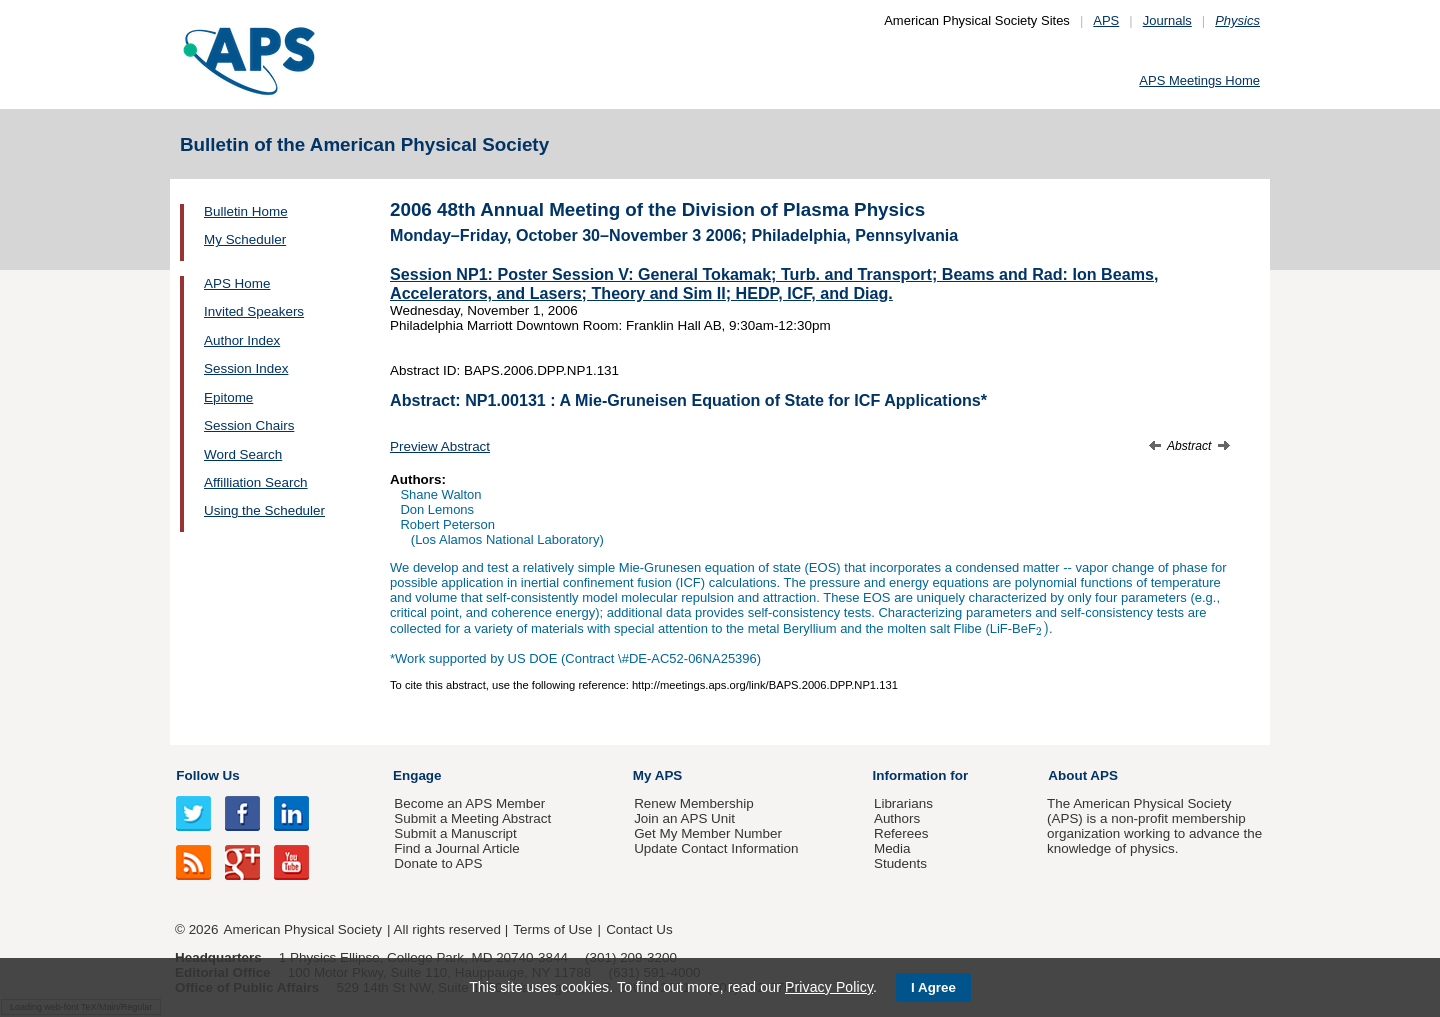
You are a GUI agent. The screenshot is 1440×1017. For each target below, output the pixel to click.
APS (1106, 20)
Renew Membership (694, 803)
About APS (1083, 775)
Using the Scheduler (264, 510)
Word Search (243, 454)
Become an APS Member (469, 803)
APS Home (237, 283)
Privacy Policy (829, 987)
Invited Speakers (254, 311)
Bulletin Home (246, 211)
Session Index (246, 368)
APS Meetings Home (1199, 80)
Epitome (228, 397)
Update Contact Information (716, 848)
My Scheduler (245, 239)
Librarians (903, 803)
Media (892, 848)
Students (900, 863)
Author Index (242, 340)
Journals (1167, 20)
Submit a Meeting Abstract (472, 818)
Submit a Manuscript (455, 833)
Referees (901, 833)
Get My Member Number (708, 833)
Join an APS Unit (684, 818)
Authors (897, 818)
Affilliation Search (256, 482)
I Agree (933, 987)
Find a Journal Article (456, 848)
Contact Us (639, 929)
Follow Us (207, 775)
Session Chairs (249, 425)
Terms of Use (552, 929)
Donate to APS (438, 863)
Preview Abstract (440, 446)
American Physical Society (303, 929)
